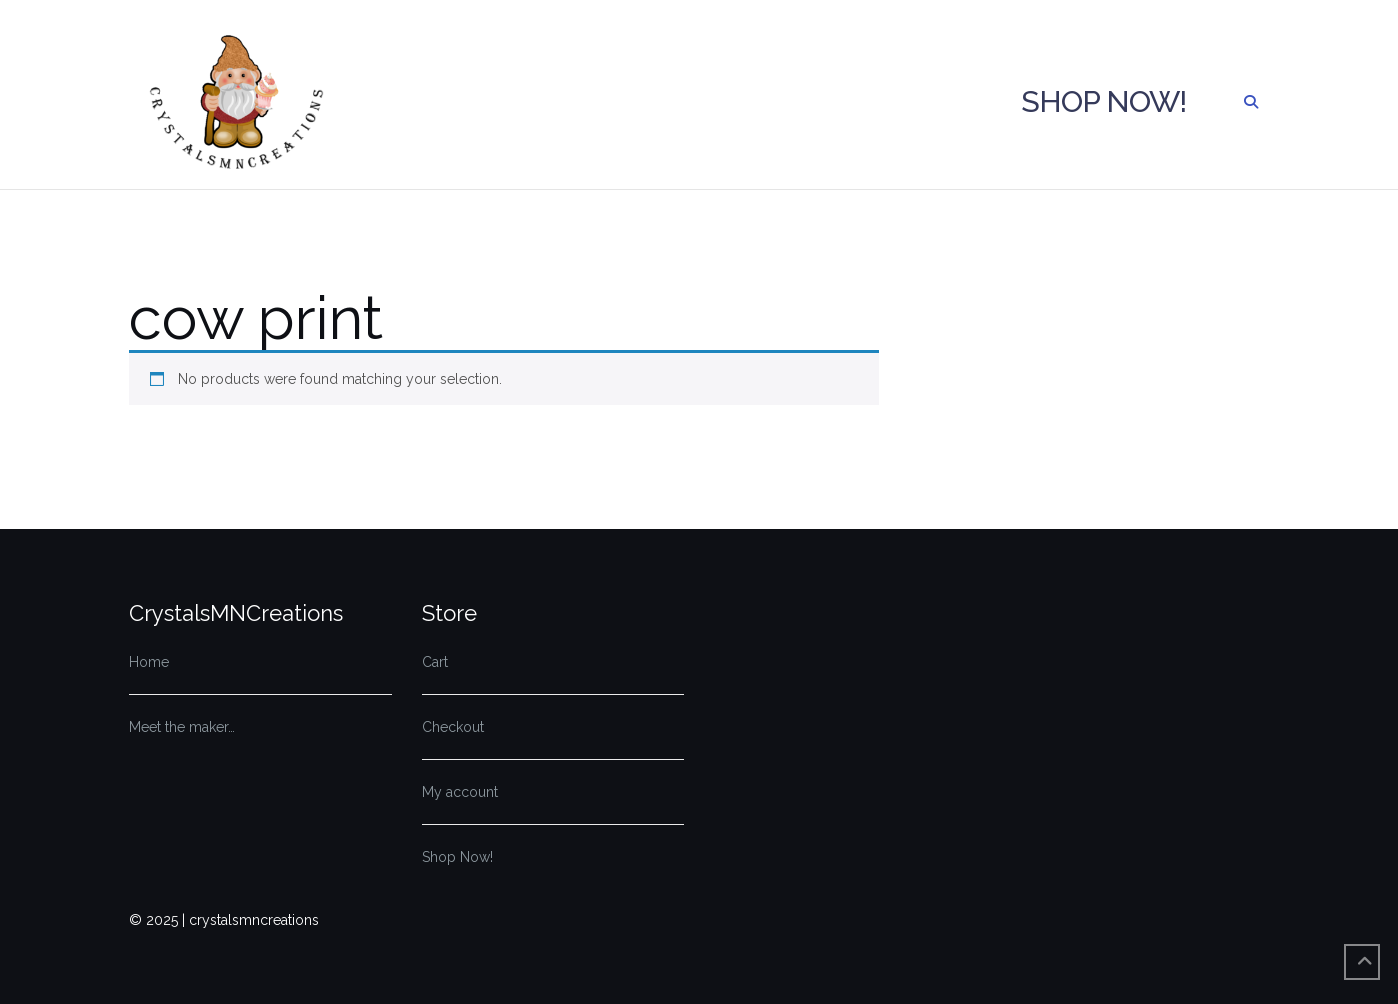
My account (460, 792)
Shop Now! (1103, 101)
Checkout (453, 727)
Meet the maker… (182, 727)
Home (149, 662)
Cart (435, 662)
